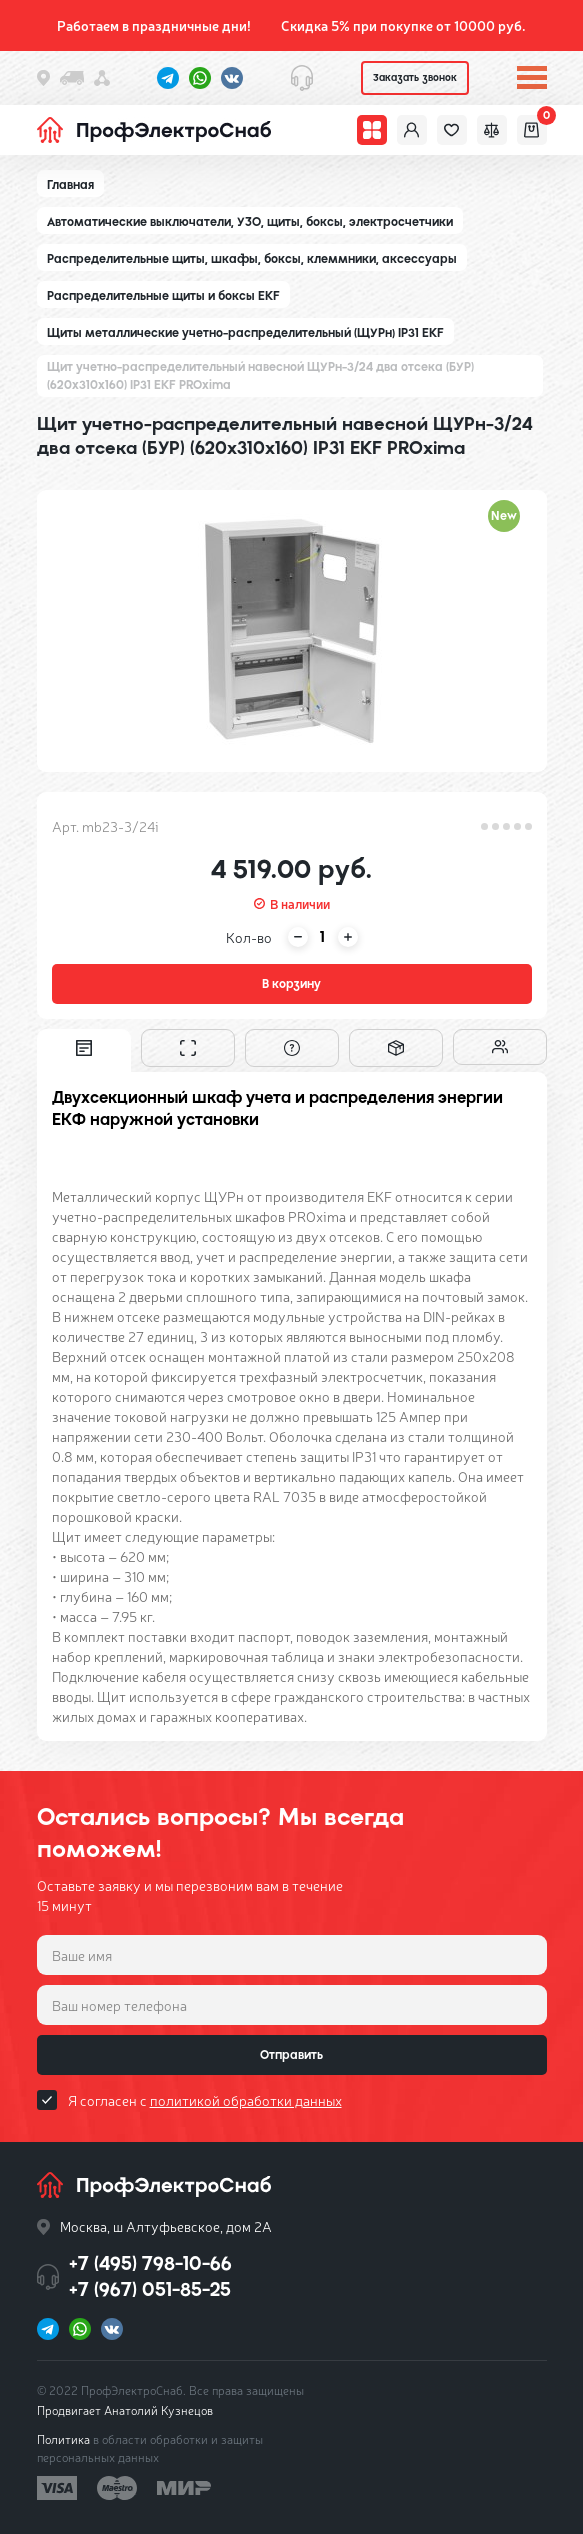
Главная (70, 185)
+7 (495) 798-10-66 (150, 2263)
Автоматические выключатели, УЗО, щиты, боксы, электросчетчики (250, 222)
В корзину (291, 984)
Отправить (291, 2055)
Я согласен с (205, 2100)
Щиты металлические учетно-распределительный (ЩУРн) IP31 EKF (245, 333)
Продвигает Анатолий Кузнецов (125, 2410)
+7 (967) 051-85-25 (150, 2289)
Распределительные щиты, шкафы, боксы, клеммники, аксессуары (252, 259)
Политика (63, 2439)
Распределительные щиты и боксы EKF (163, 296)
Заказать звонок (415, 77)
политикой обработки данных (246, 2100)
